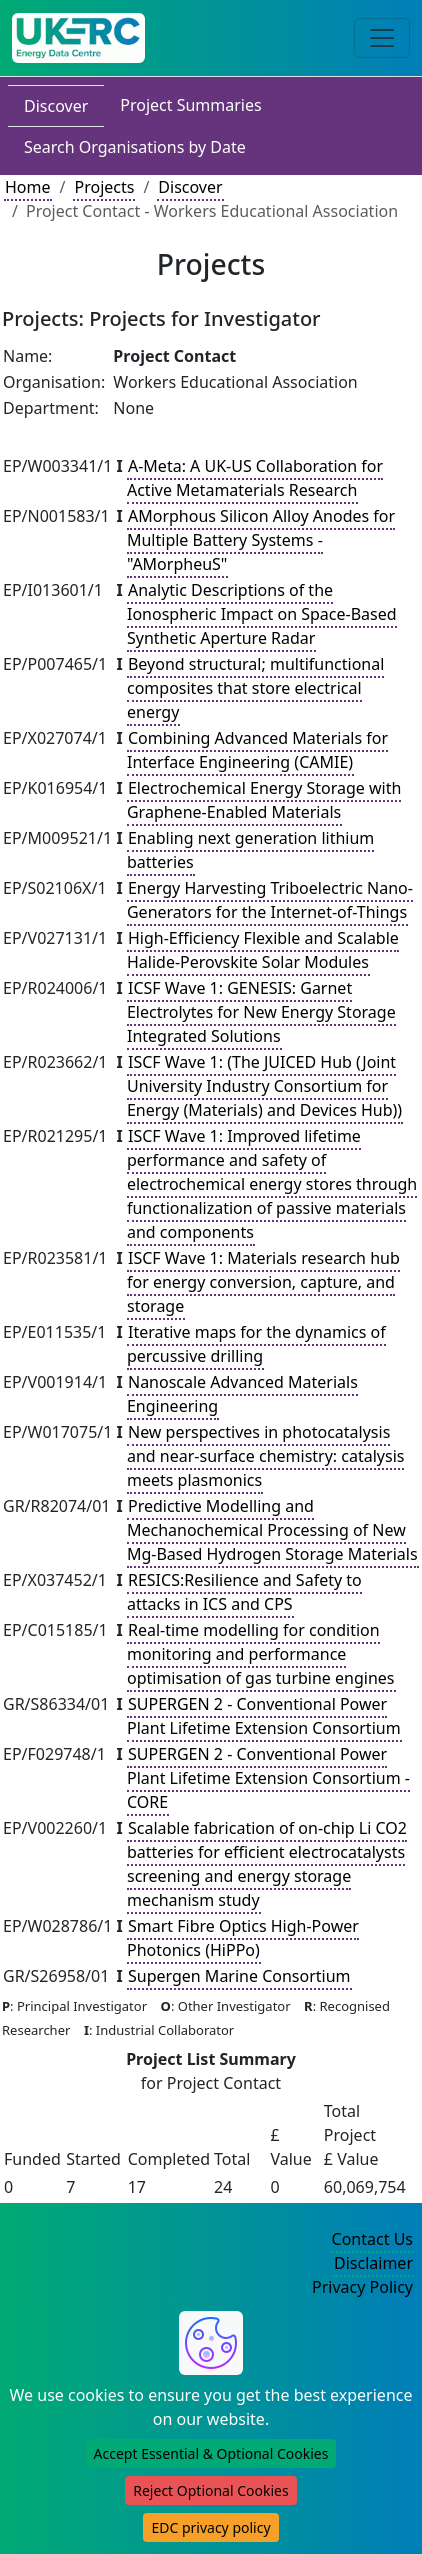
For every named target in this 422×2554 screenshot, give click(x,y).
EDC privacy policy (210, 2527)
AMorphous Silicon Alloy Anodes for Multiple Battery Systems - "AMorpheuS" (261, 540)
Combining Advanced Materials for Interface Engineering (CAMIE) (257, 750)
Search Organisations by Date (135, 147)
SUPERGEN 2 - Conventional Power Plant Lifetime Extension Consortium (264, 1716)
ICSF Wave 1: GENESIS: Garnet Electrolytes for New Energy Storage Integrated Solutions (261, 1012)
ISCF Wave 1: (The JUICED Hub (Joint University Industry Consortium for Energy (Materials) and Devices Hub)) (264, 1086)
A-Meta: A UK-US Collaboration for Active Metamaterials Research (255, 478)
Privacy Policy (362, 2287)
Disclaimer (373, 2263)
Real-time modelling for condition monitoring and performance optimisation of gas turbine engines (261, 1654)
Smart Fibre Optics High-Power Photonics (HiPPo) (243, 1938)
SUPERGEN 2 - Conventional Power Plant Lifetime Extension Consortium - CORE (268, 1778)
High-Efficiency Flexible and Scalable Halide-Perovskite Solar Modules (263, 950)
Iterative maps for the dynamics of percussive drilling (256, 1344)
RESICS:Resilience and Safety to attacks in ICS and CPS (244, 1592)
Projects (104, 187)
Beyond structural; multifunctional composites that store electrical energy (255, 688)
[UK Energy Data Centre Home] (78, 38)
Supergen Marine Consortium (239, 1976)
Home (28, 187)
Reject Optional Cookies (210, 2490)
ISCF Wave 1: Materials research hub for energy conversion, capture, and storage (263, 1282)
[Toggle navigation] (382, 38)
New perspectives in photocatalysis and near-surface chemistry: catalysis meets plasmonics (266, 1456)
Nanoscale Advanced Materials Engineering (242, 1394)
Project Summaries (190, 105)
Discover (56, 106)
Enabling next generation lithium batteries (250, 850)
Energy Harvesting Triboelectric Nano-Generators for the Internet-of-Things (270, 900)
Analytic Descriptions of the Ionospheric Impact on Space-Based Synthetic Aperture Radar (262, 614)
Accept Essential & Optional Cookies (211, 2453)
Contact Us (372, 2239)
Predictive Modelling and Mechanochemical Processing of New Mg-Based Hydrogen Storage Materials (272, 1530)
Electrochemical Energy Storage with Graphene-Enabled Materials (264, 800)
